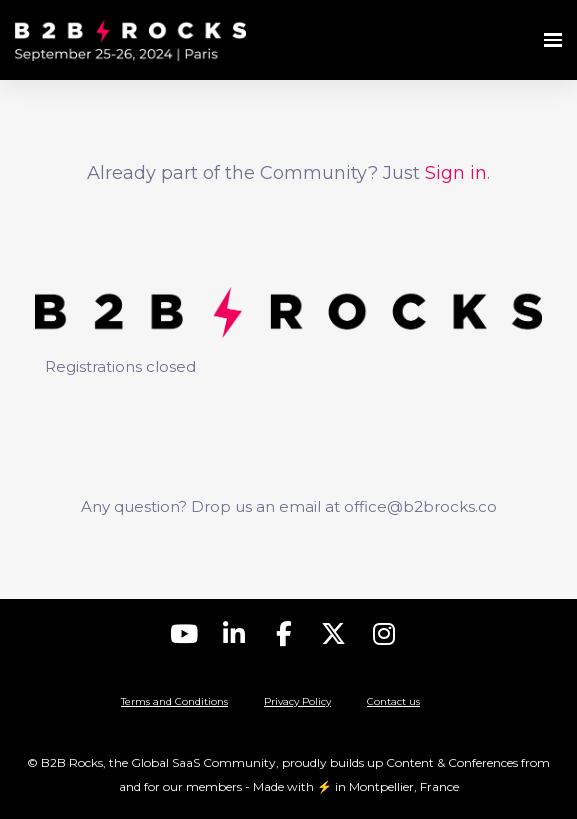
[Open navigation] (553, 40)
